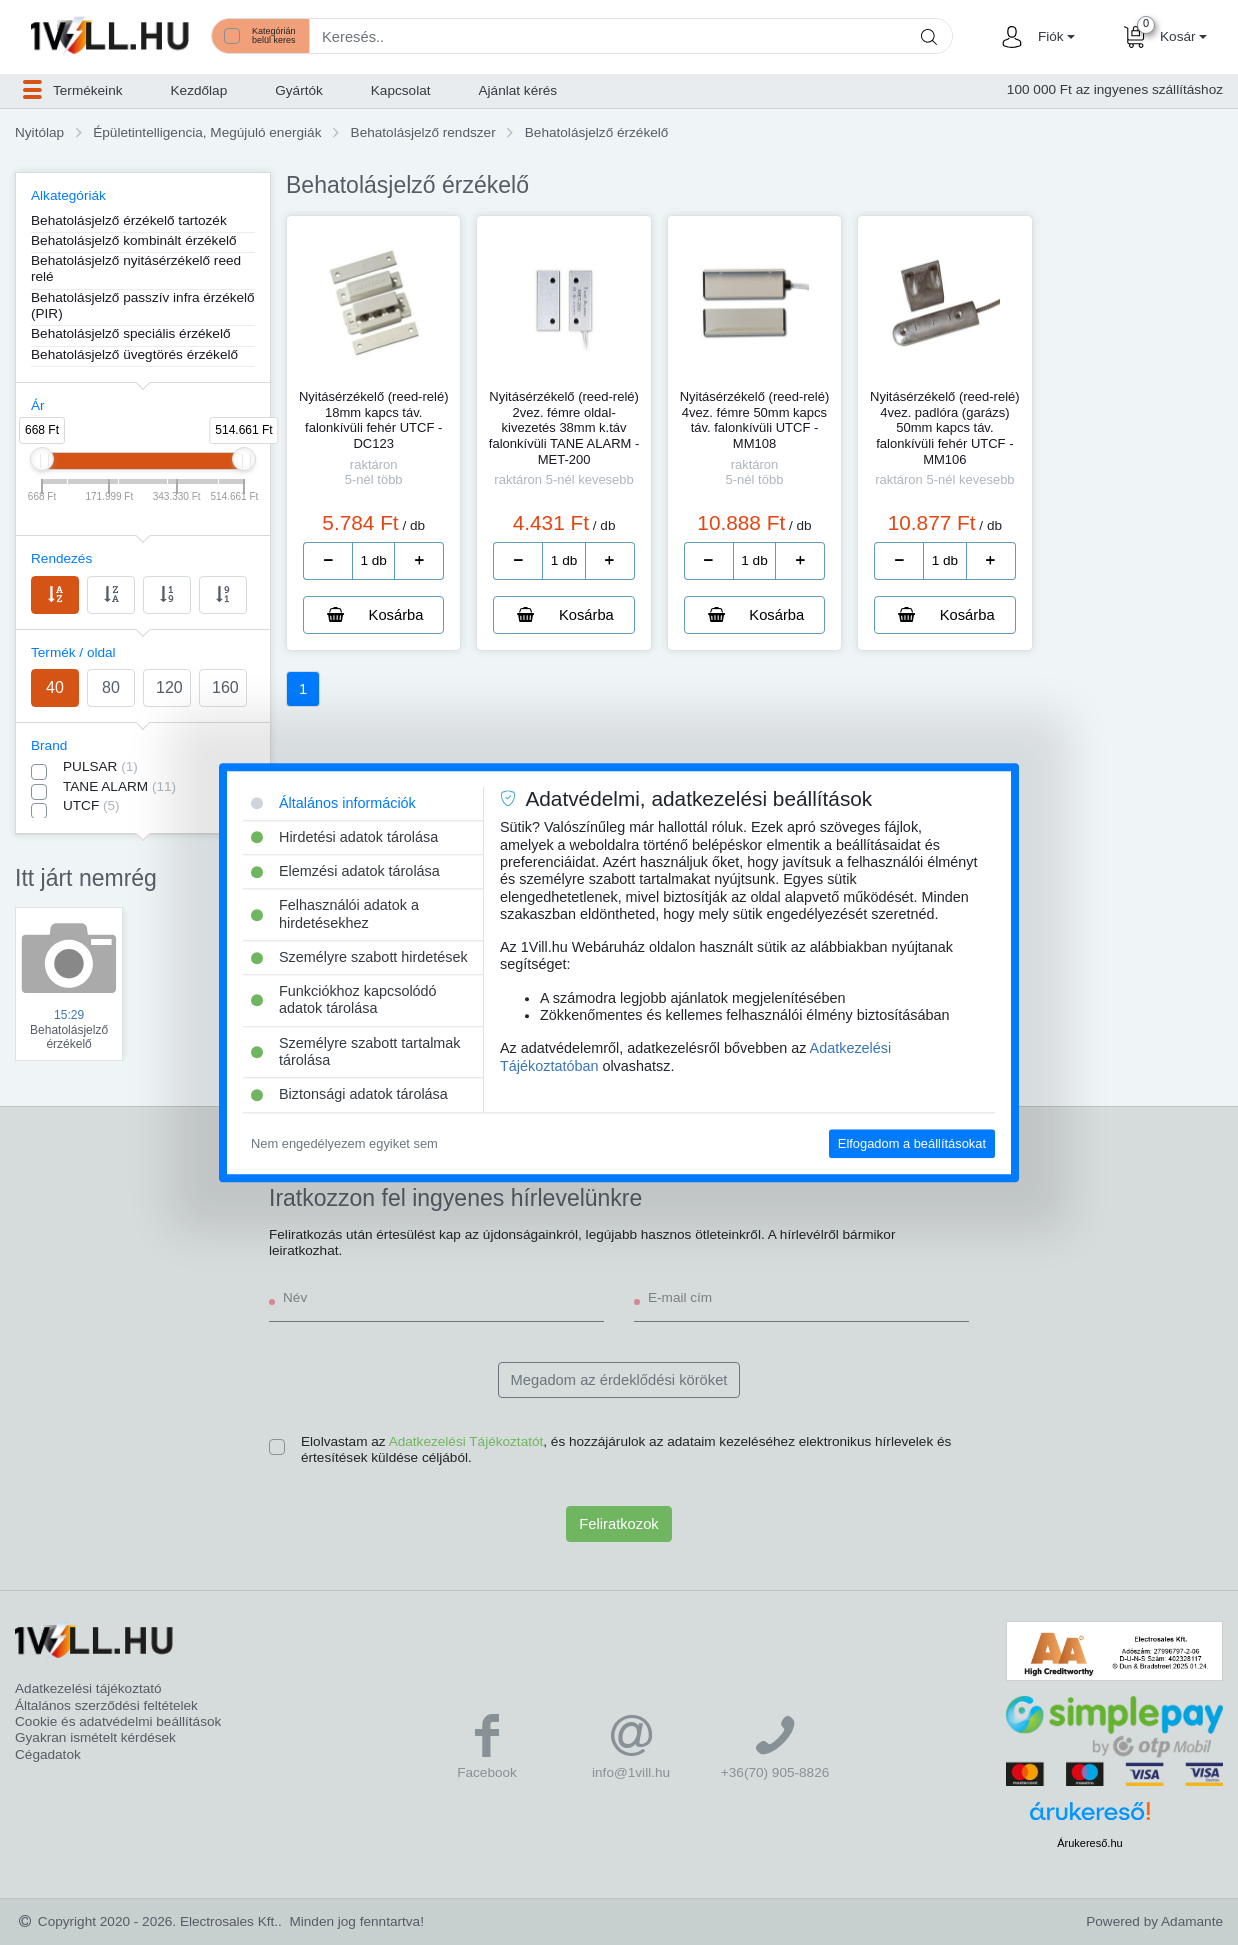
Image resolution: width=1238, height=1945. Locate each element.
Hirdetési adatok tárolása (344, 837)
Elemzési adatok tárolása (345, 871)
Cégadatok (48, 1754)
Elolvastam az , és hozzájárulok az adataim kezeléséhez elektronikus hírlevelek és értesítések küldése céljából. (626, 1449)
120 (169, 687)
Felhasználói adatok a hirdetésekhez (335, 914)
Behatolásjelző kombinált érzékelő (134, 240)
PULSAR (100, 766)
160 (225, 687)
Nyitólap (39, 132)
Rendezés (61, 558)
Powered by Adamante (1154, 1921)
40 (55, 687)
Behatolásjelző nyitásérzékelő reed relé (136, 268)
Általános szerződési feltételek (106, 1705)
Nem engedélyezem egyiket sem (344, 1143)
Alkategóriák (68, 195)
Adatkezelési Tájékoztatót (466, 1441)
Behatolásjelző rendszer (423, 132)
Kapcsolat (401, 90)
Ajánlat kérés (518, 90)
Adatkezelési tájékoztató (88, 1688)
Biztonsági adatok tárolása (349, 1095)
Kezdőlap (199, 90)
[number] (373, 561)
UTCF (91, 805)
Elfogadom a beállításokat (912, 1143)
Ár (38, 405)
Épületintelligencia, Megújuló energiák (207, 132)
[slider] (42, 459)
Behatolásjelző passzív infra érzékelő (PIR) (143, 305)
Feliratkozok (618, 1524)
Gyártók (299, 90)
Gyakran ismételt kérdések (95, 1737)
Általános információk (333, 803)
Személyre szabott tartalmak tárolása (356, 1051)
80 (111, 687)
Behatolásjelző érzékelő (597, 132)
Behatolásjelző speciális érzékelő (131, 333)
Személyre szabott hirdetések (359, 957)
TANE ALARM (119, 786)
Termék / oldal (73, 652)
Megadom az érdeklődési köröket (619, 1380)
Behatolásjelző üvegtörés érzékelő (134, 354)
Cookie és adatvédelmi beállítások (118, 1721)
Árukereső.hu (1089, 1843)
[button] (1054, 37)
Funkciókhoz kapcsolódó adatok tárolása (344, 999)
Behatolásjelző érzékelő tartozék (129, 220)
